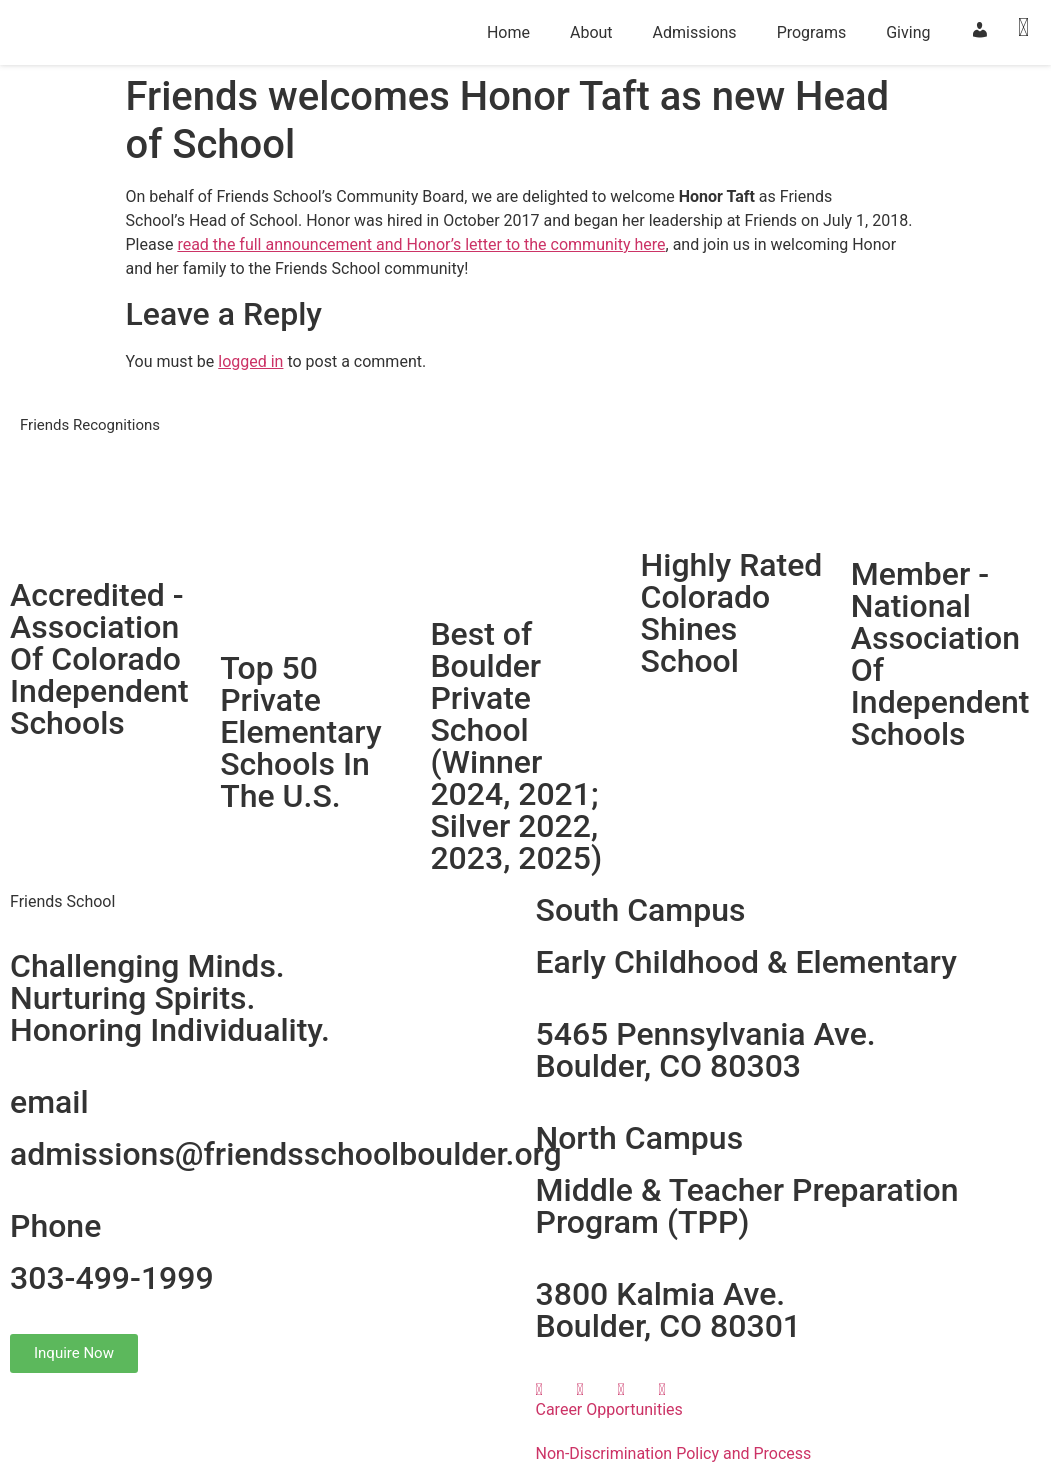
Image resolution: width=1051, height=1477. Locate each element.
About (591, 32)
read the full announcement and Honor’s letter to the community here (421, 244)
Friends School (62, 901)
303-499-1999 (112, 1278)
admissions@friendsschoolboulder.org (286, 1154)
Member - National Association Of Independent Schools (940, 654)
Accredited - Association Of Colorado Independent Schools (99, 659)
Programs (812, 32)
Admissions (695, 32)
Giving (908, 32)
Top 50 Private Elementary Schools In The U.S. (300, 732)
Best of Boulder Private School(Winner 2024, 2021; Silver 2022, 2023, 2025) (516, 746)
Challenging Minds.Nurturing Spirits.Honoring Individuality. (170, 998)
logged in (250, 361)
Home (508, 32)
